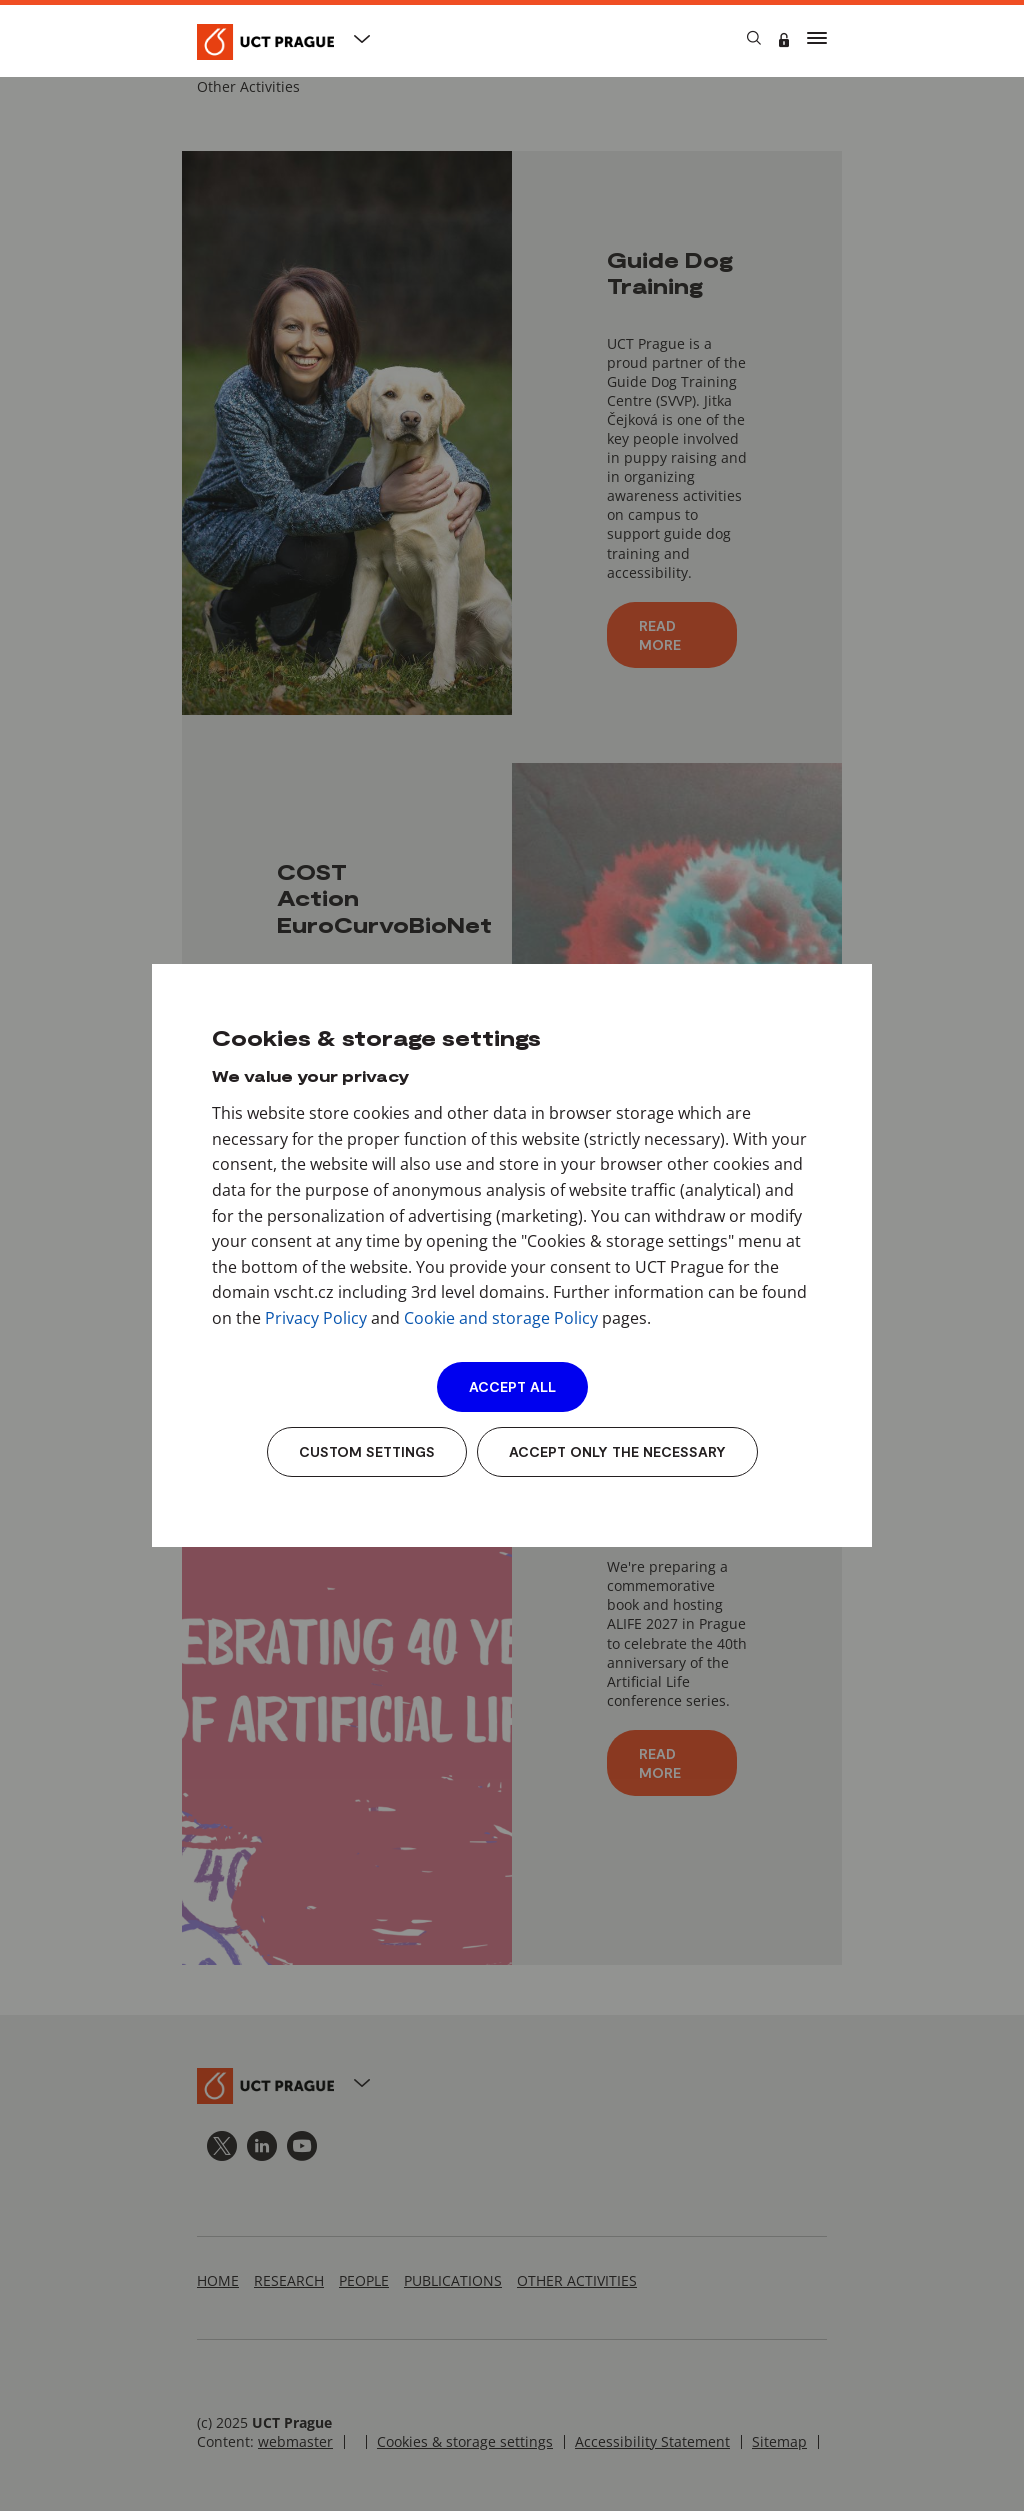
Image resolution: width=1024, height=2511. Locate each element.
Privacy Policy (316, 1318)
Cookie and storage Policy (501, 1318)
